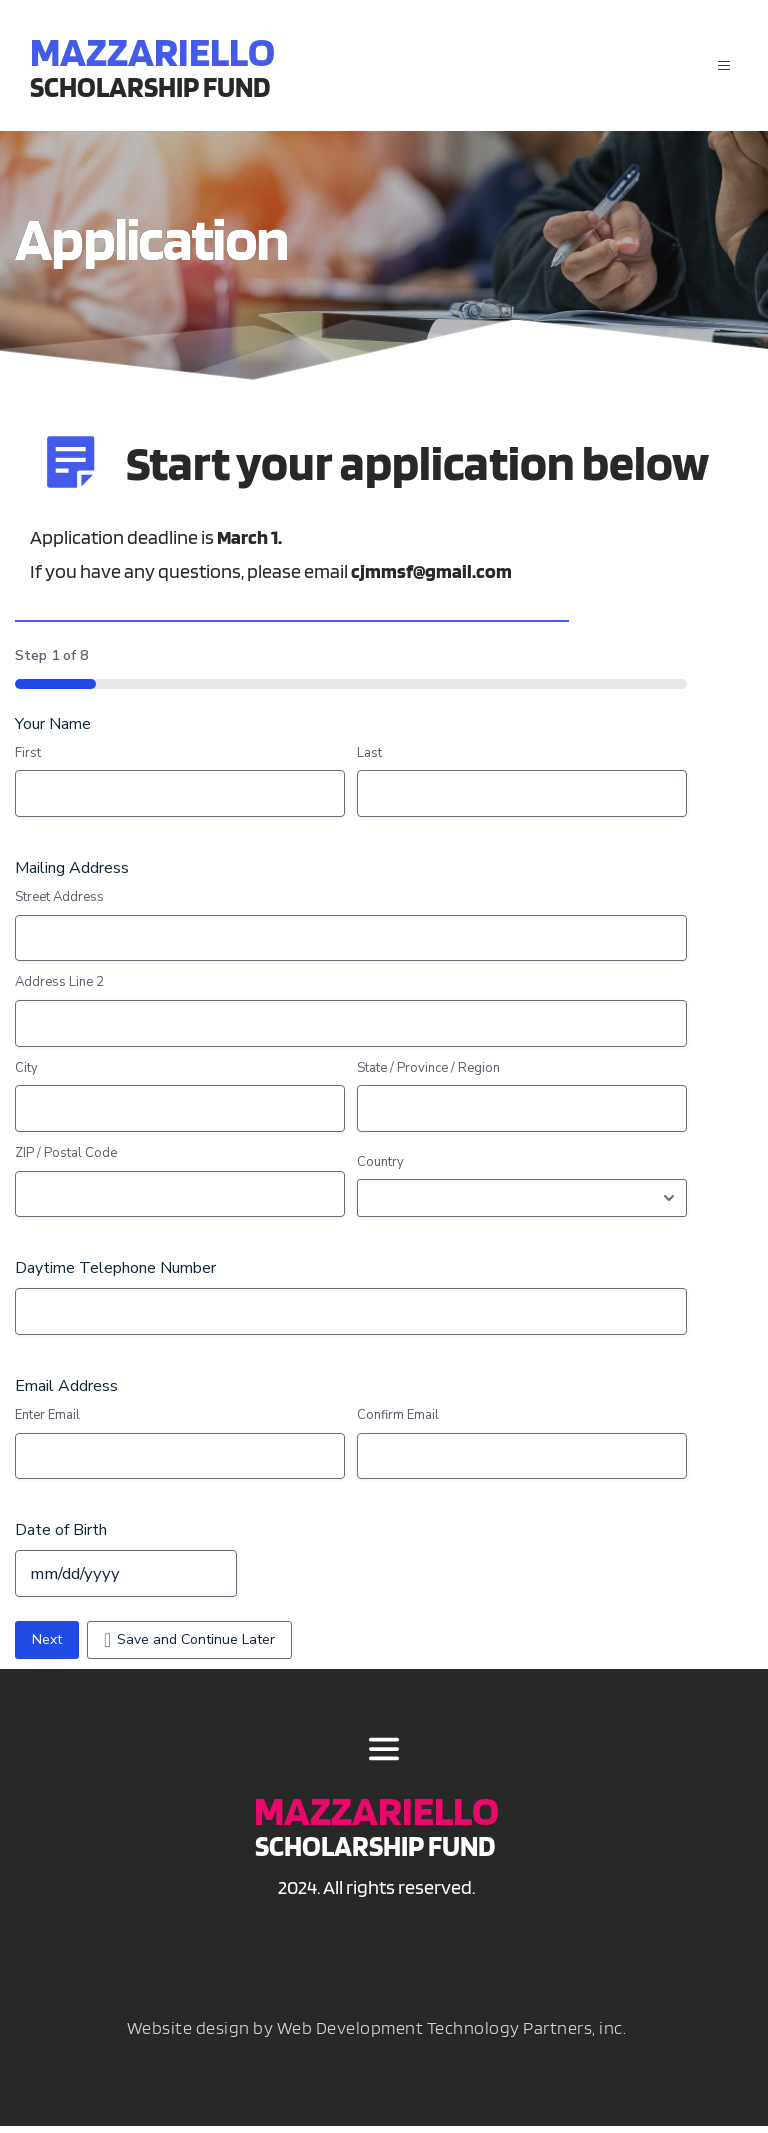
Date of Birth (61, 1537)
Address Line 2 (59, 989)
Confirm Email (398, 1422)
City (26, 1075)
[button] (718, 66)
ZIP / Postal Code (66, 1160)
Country (380, 1169)
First (28, 760)
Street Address (59, 904)
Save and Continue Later (196, 1646)
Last (369, 760)
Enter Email (47, 1422)
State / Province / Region (428, 1075)
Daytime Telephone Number (115, 1276)
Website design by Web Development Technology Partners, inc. (377, 2034)
